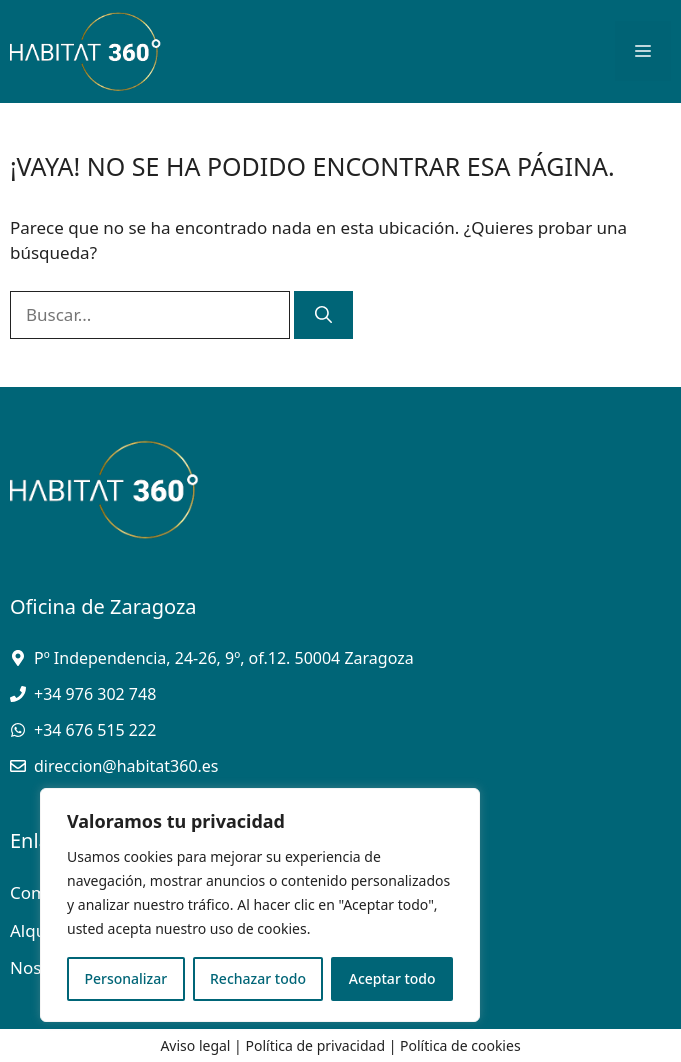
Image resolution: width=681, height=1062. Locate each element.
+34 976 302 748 (95, 694)
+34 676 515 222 (95, 730)
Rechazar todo (258, 978)
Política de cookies (460, 1045)
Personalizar (125, 978)
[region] (260, 905)
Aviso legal (195, 1045)
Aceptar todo (392, 978)
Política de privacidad (315, 1045)
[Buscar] (323, 315)
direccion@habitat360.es (126, 766)
